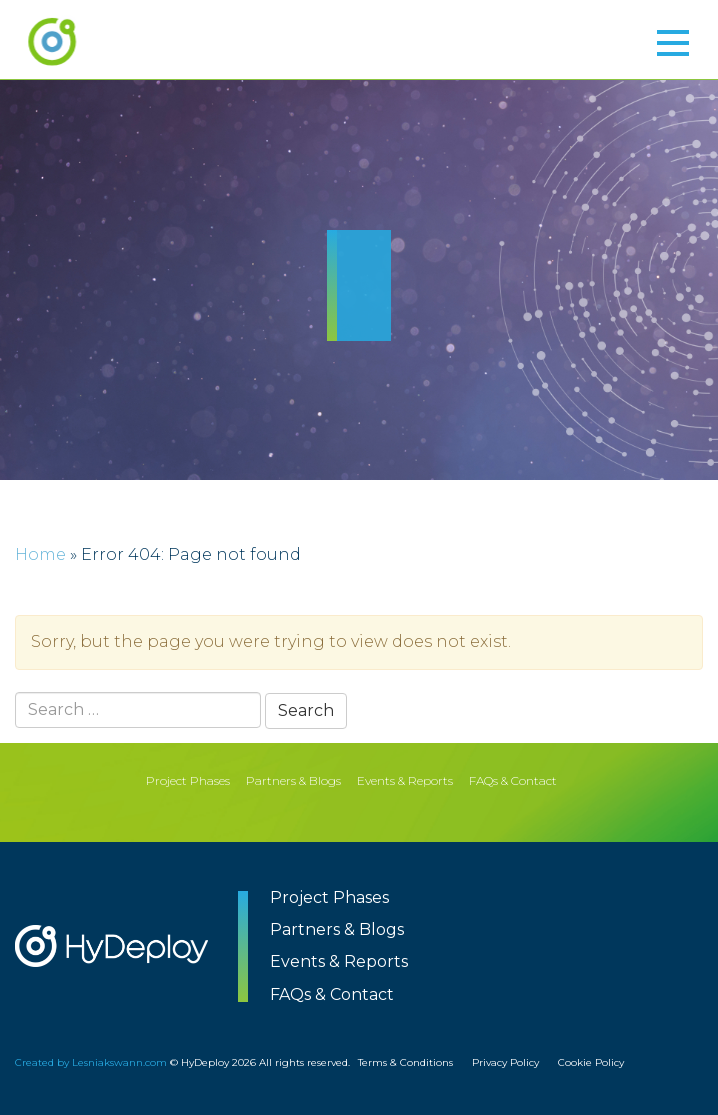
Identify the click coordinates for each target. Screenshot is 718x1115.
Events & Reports (405, 781)
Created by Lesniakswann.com (91, 1062)
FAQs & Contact (513, 781)
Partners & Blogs (293, 781)
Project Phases (188, 781)
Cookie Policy (591, 1062)
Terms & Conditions (405, 1062)
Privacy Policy (505, 1062)
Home (40, 554)
